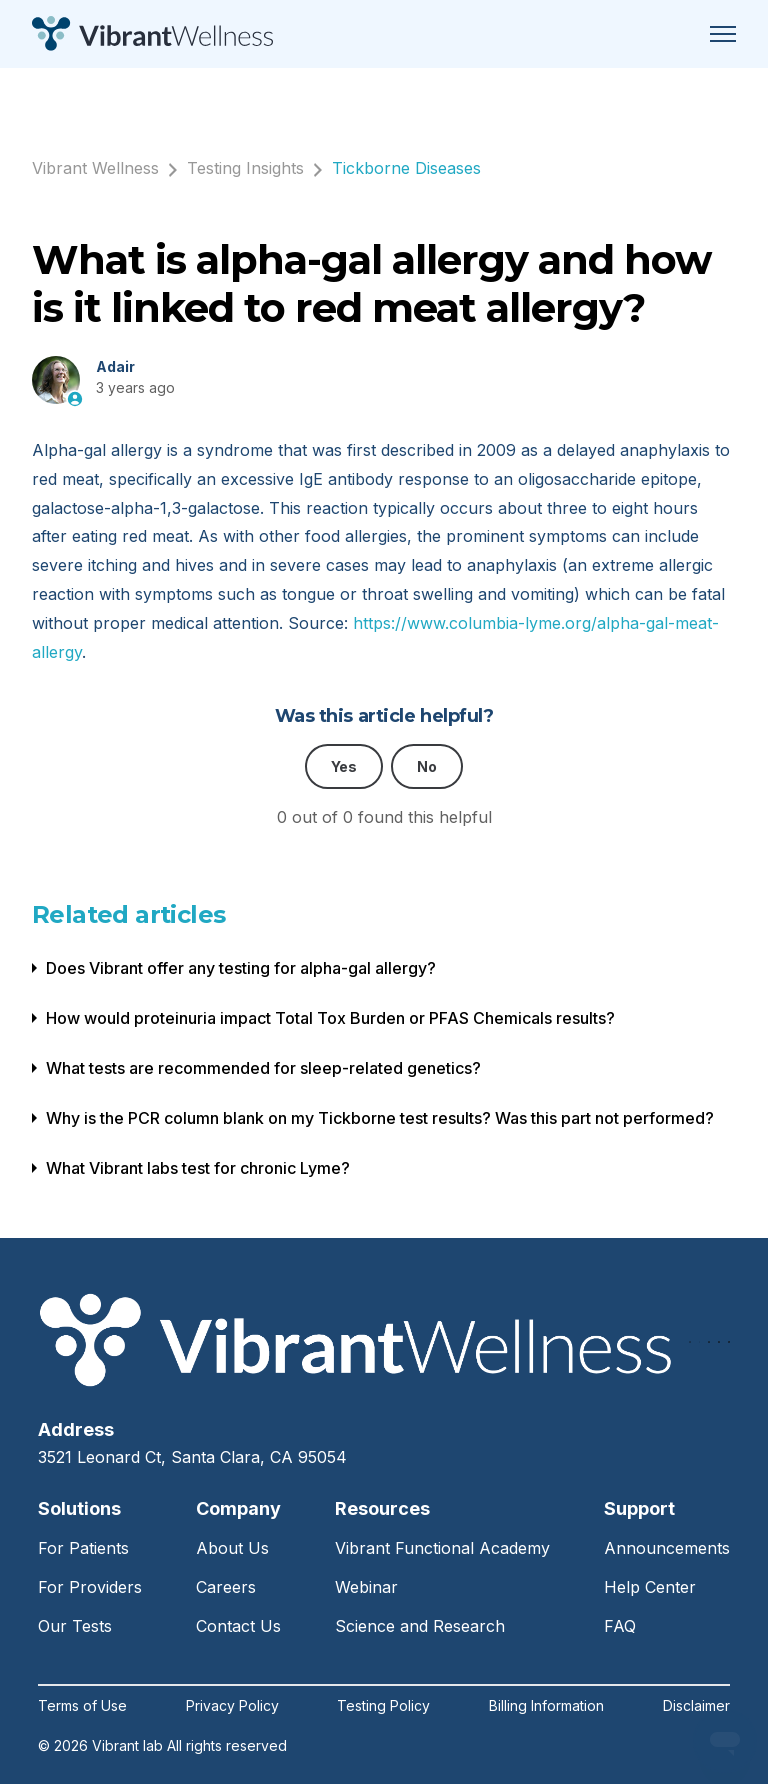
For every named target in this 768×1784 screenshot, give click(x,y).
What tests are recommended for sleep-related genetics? (263, 1068)
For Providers (90, 1587)
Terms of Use (82, 1706)
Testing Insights (245, 168)
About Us (232, 1548)
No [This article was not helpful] (427, 766)
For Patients (83, 1548)
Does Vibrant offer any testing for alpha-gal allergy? (241, 968)
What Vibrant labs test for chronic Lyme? (198, 1168)
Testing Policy (383, 1706)
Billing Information (546, 1706)
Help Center (650, 1587)
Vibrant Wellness (95, 168)
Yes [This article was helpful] (344, 766)
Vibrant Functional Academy (442, 1548)
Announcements (667, 1548)
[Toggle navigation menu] (723, 34)
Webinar (366, 1587)
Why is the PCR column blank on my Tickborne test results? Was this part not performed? (380, 1118)
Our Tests (75, 1626)
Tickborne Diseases (406, 168)
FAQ (620, 1626)
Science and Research (420, 1626)
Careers (226, 1587)
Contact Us (238, 1626)
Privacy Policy (232, 1706)
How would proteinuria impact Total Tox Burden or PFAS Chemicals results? (330, 1018)
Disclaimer (696, 1706)
